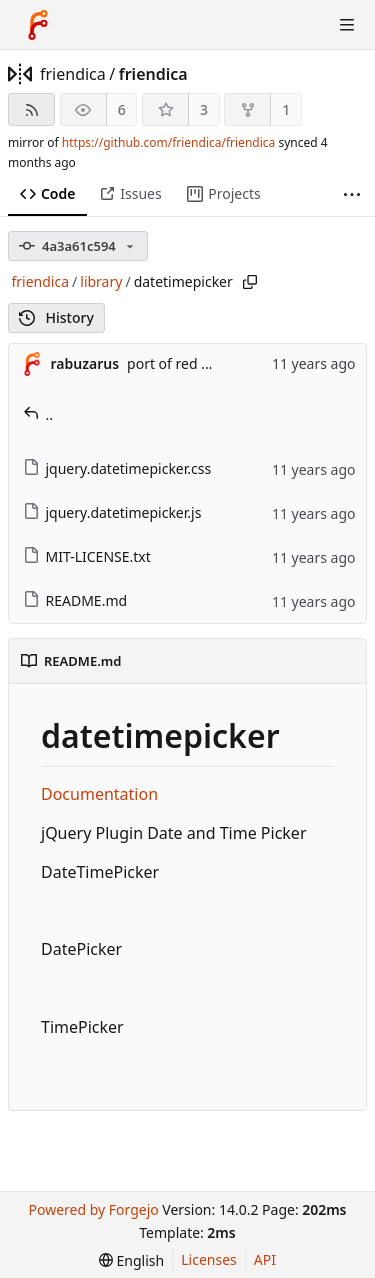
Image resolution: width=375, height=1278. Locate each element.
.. (38, 414)
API (265, 1259)
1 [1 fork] (286, 109)
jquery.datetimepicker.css (117, 468)
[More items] (352, 194)
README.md (75, 600)
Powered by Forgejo (93, 1209)
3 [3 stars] (204, 109)
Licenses (209, 1259)
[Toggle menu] (347, 25)
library (101, 281)
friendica (73, 74)
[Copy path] (250, 282)
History (56, 317)
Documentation (99, 794)
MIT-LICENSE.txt (87, 556)
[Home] (38, 25)
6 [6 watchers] (122, 109)
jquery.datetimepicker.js (112, 512)
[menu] (131, 1260)
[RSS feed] (31, 109)
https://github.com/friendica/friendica (168, 142)
